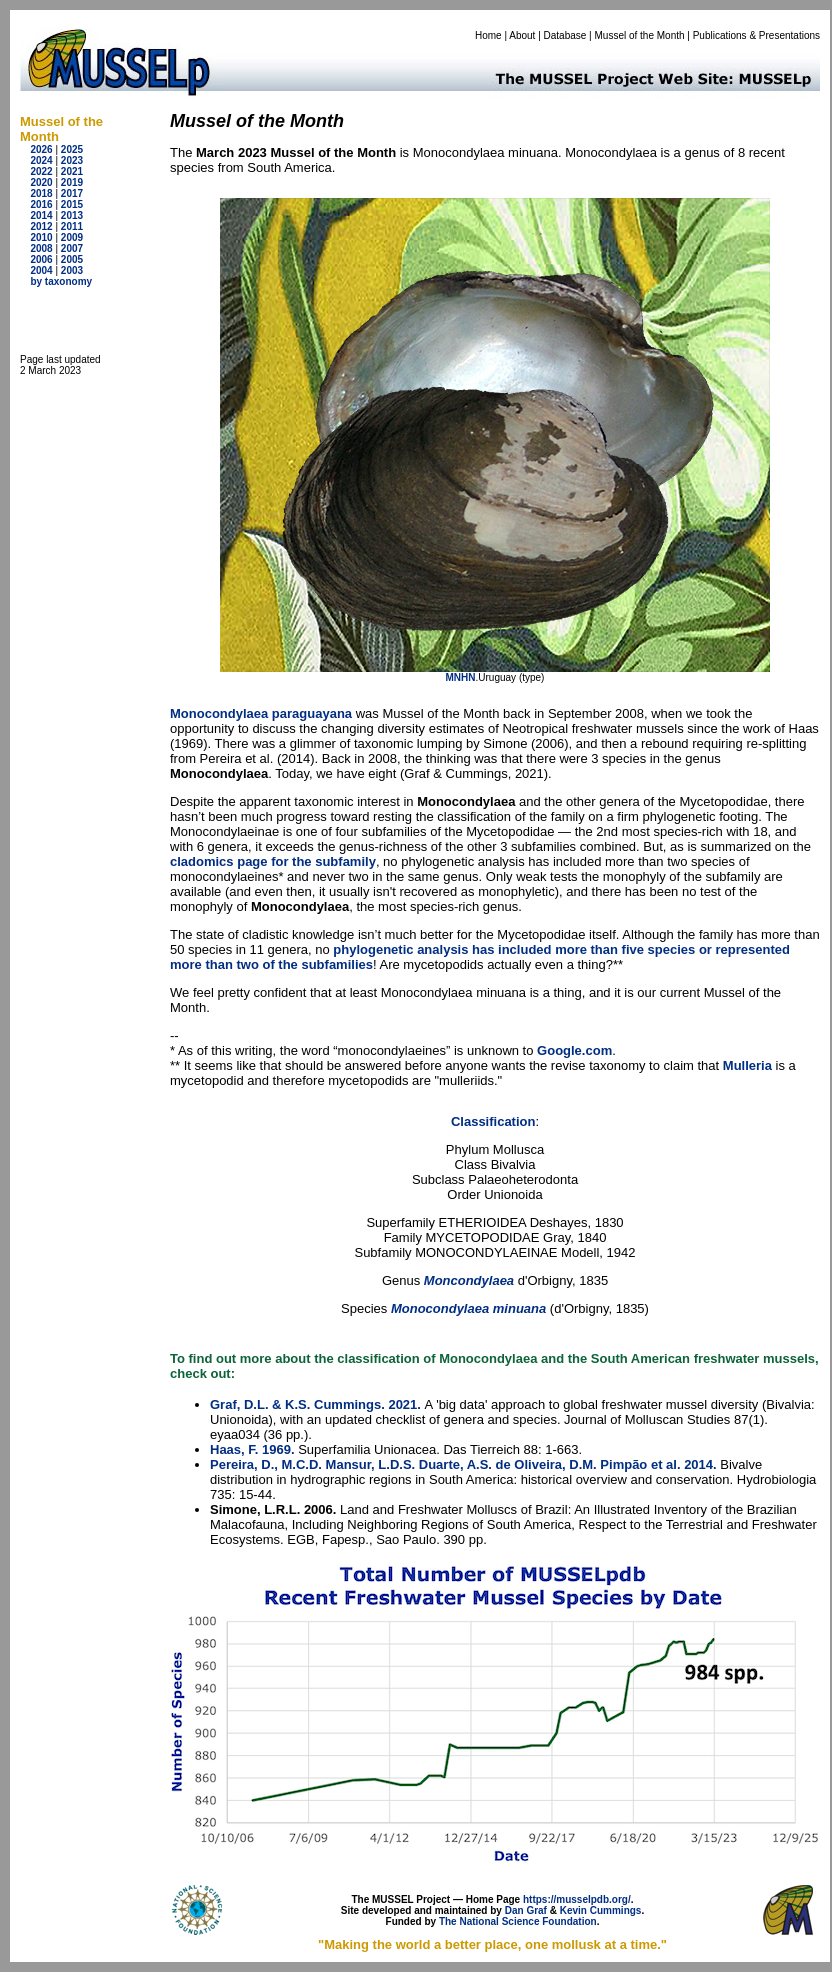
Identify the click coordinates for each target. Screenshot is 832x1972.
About (522, 35)
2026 (41, 149)
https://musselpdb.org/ (577, 1899)
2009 (72, 237)
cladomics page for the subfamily (273, 861)
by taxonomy (61, 281)
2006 (41, 259)
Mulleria (747, 1065)
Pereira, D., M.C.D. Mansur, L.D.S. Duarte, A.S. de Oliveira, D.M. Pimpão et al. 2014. (463, 1464)
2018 (41, 193)
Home (488, 35)
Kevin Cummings (601, 1910)
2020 (41, 182)
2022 (41, 171)
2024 (41, 160)
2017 (72, 193)
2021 (72, 171)
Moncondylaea (469, 1280)
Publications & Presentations (756, 35)
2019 (72, 182)
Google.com (574, 1050)
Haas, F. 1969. (252, 1449)
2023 (72, 160)
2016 (41, 204)
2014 (41, 215)
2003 (72, 270)
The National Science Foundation (518, 1921)
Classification (493, 1121)
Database (565, 35)
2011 (72, 226)
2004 (41, 270)
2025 (72, 149)
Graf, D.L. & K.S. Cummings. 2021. (315, 1404)
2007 (72, 248)
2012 (41, 226)
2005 (72, 259)
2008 (41, 248)
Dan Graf (526, 1910)
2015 (72, 204)
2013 (72, 215)
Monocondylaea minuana (470, 1308)
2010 (41, 237)
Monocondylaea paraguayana (261, 713)
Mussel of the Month (640, 35)
